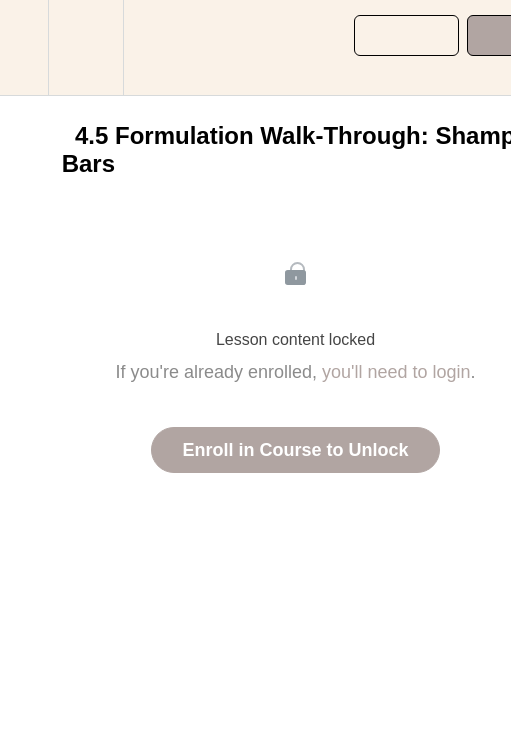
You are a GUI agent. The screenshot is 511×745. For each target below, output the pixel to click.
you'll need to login (396, 372)
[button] (24, 47)
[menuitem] (85, 47)
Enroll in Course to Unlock (295, 450)
